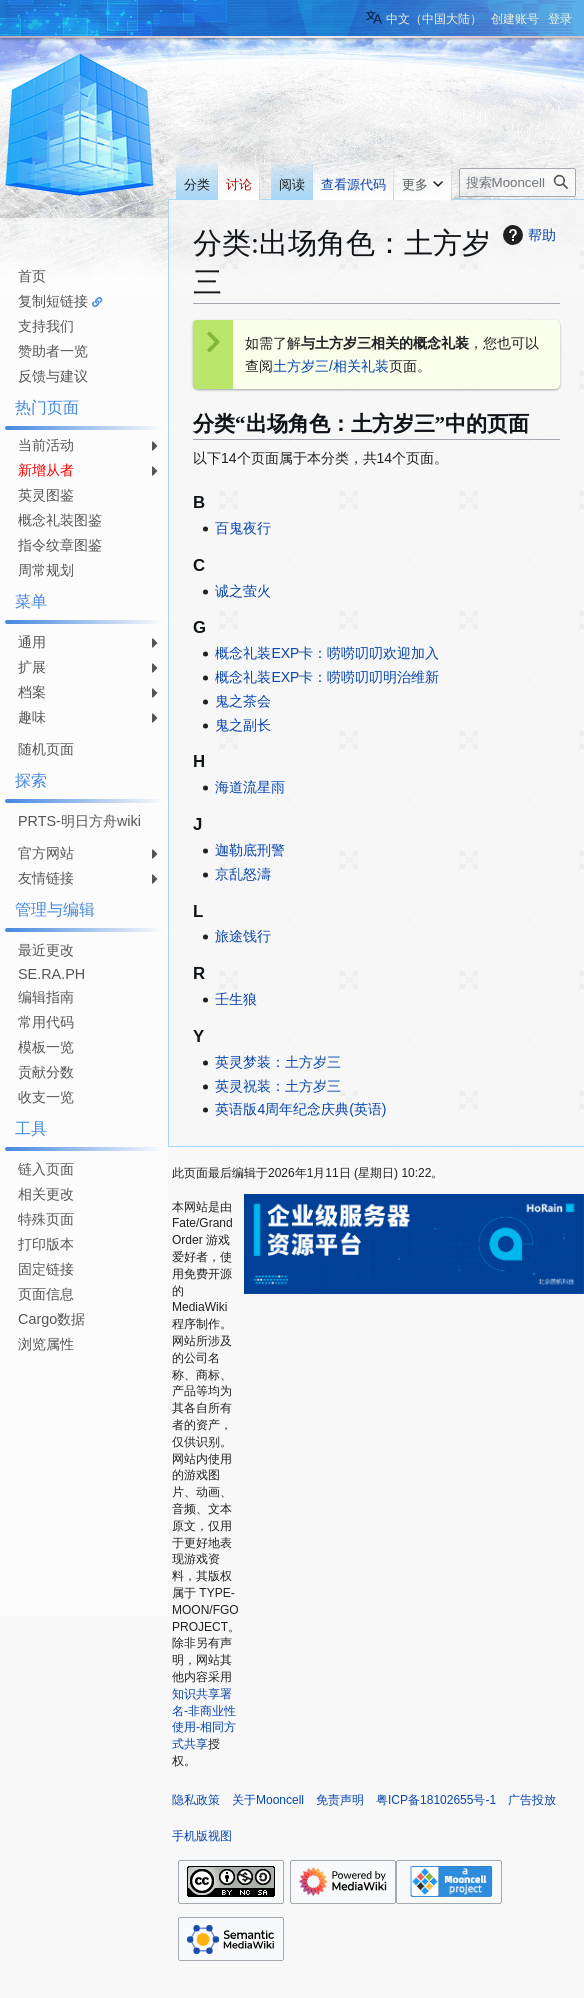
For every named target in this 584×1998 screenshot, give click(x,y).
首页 (32, 276)
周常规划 (46, 570)
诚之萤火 (243, 591)
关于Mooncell (268, 1800)
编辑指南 (46, 997)
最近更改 (46, 950)
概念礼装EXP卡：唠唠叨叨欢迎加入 (327, 653)
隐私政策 (196, 1800)
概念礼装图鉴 (60, 520)
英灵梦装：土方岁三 (278, 1062)
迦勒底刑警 (250, 850)
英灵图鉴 (46, 495)
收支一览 (46, 1097)
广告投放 (532, 1800)
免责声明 (340, 1800)
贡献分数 (46, 1072)
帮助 (527, 235)
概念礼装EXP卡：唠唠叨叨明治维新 (327, 677)
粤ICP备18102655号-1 (436, 1800)
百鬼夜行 (243, 528)
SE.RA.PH (51, 974)
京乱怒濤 (243, 874)
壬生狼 (236, 999)
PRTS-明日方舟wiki (79, 821)
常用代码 (46, 1022)
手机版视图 (202, 1836)
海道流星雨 (250, 787)
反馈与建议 (53, 376)
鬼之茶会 (243, 701)
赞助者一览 (53, 351)
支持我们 (46, 326)
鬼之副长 (243, 725)
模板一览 (46, 1047)
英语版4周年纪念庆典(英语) (300, 1109)
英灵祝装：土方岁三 (278, 1086)
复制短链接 (53, 301)
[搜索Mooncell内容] (517, 182)
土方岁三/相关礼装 (331, 366)
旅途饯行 (243, 936)
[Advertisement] (80, 1420)
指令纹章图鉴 (60, 545)
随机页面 (46, 749)
